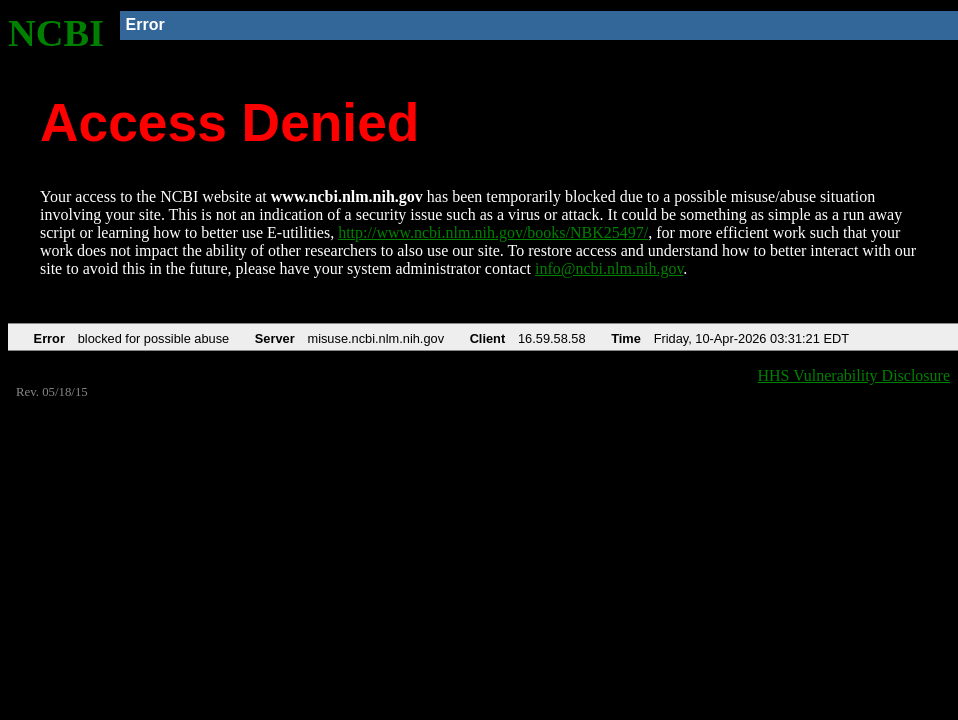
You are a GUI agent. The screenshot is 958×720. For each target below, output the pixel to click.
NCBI (56, 33)
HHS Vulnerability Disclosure (854, 375)
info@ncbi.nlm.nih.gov (609, 268)
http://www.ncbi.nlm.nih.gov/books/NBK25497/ (493, 232)
